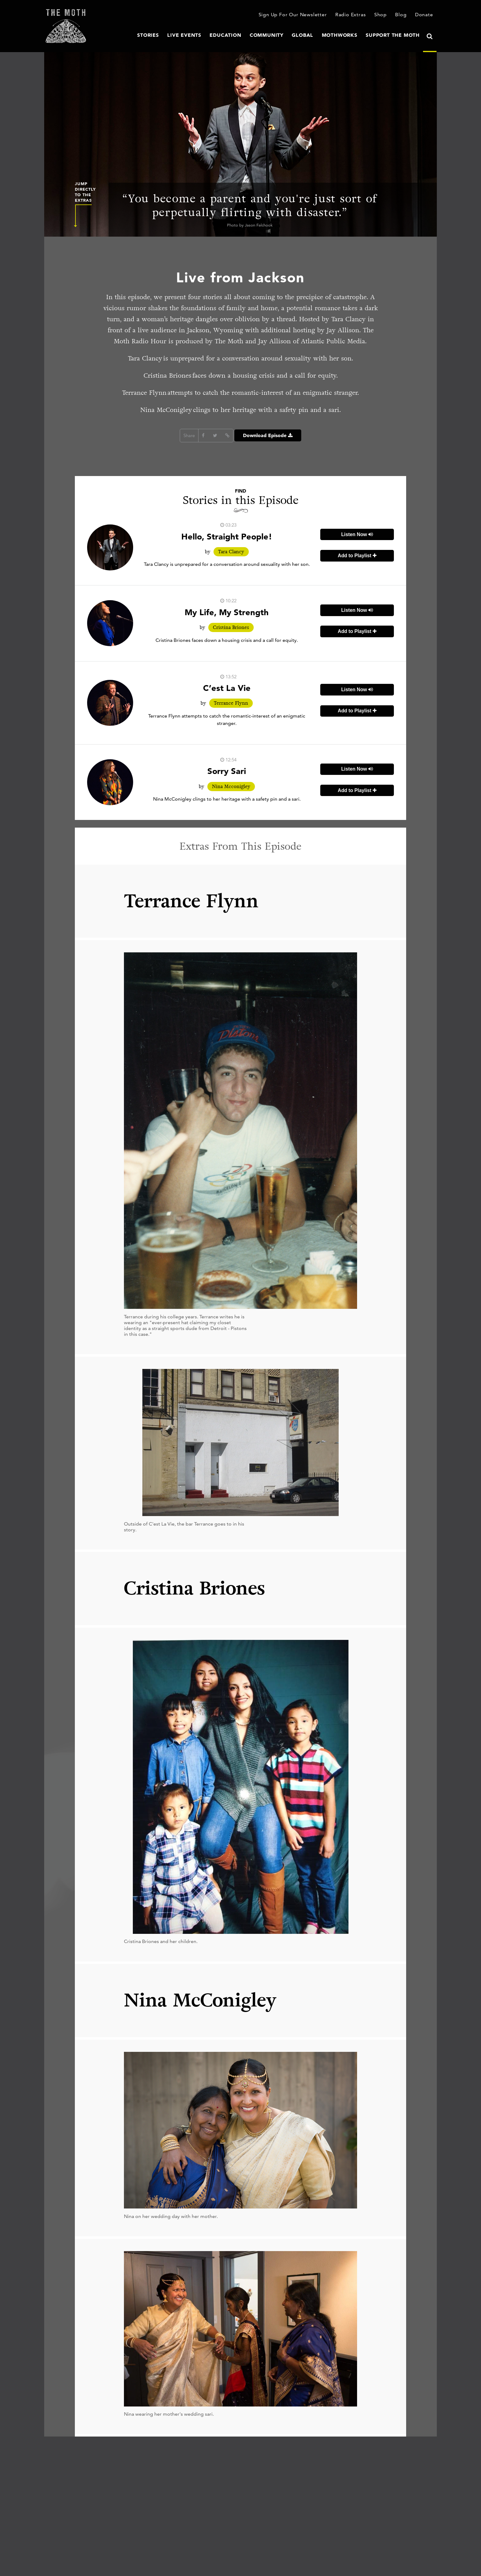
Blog (402, 15)
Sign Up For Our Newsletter (299, 15)
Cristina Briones (231, 627)
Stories (170, 35)
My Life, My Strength (227, 612)
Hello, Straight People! (227, 536)
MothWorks (347, 35)
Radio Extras (354, 15)
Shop (382, 15)
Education (242, 35)
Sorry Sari (226, 771)
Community (279, 35)
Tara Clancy (231, 552)
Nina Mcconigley (231, 786)
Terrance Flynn (231, 703)
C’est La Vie (227, 688)
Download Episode (268, 436)
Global (312, 35)
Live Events (204, 35)
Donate (425, 15)
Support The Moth (395, 35)
